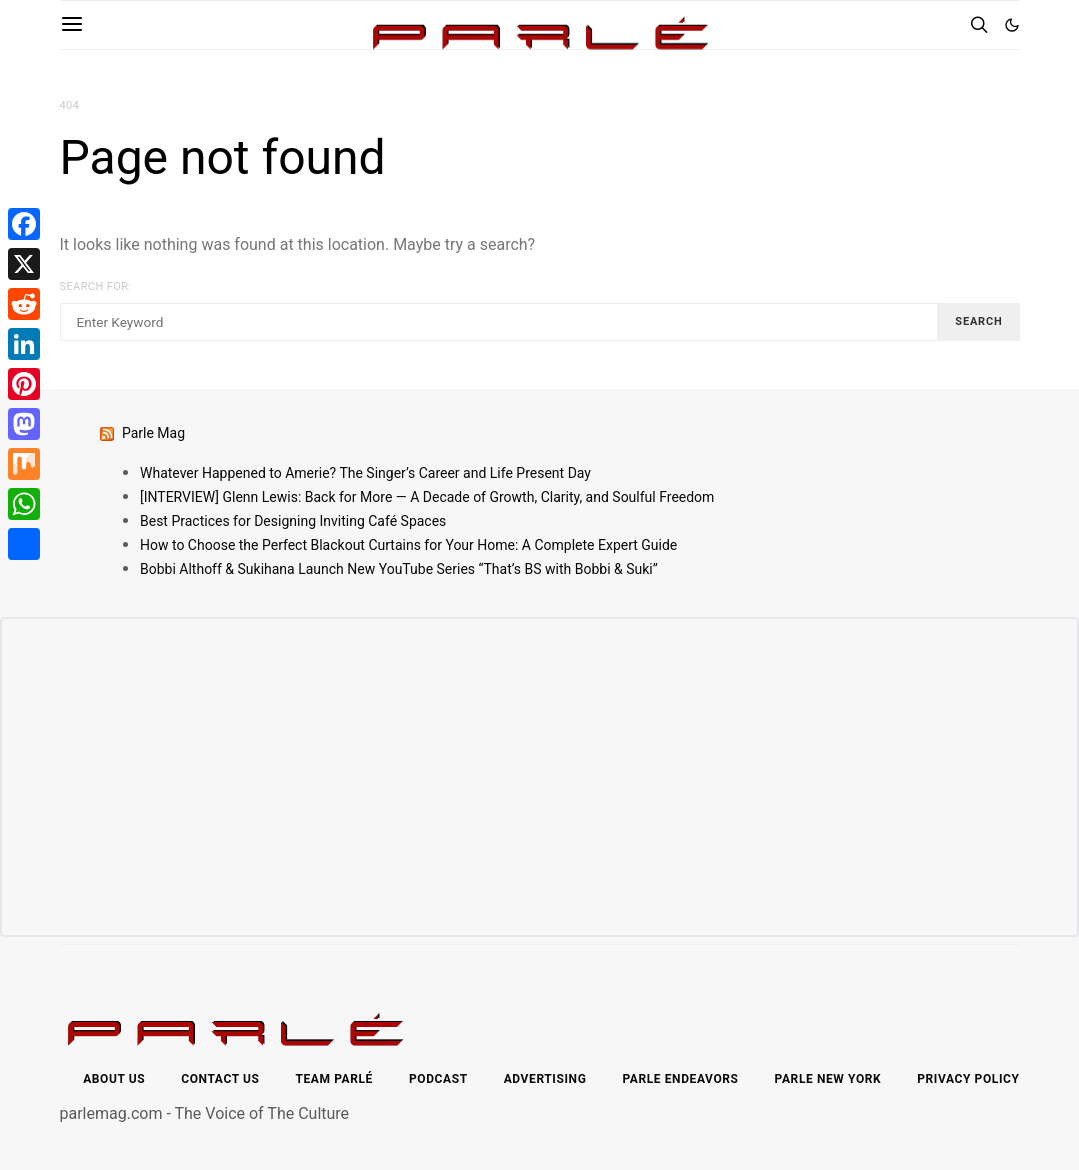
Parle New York (828, 1079)
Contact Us (220, 1079)
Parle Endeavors (680, 1079)
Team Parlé (334, 1079)
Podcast (438, 1079)
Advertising (545, 1079)
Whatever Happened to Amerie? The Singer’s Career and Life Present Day (365, 473)
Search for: (96, 286)
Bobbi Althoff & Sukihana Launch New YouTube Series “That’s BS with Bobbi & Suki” (399, 569)
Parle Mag (153, 433)
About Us (114, 1079)
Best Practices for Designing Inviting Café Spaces (293, 521)
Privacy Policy (968, 1079)
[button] (1012, 25)
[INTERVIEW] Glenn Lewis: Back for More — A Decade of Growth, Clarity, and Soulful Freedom (427, 497)
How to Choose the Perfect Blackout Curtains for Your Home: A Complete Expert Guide (408, 545)
